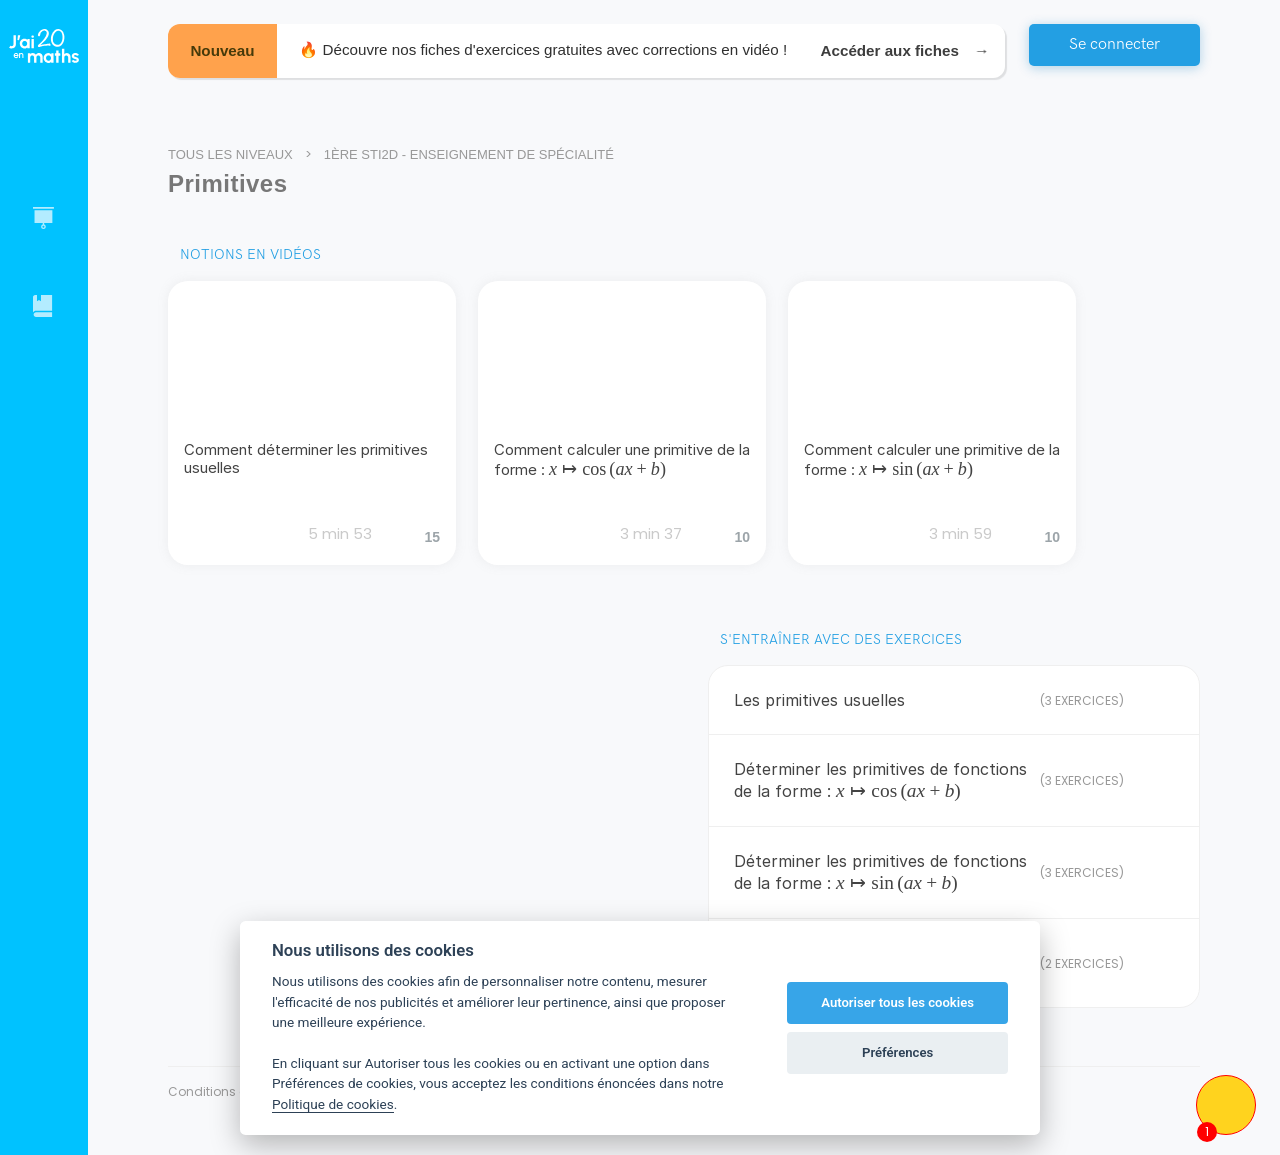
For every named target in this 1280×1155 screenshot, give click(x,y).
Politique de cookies (333, 1104)
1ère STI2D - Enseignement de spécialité (469, 154)
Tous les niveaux (230, 154)
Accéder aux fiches (902, 53)
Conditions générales (234, 1091)
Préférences (897, 1052)
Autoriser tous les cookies (897, 1002)
